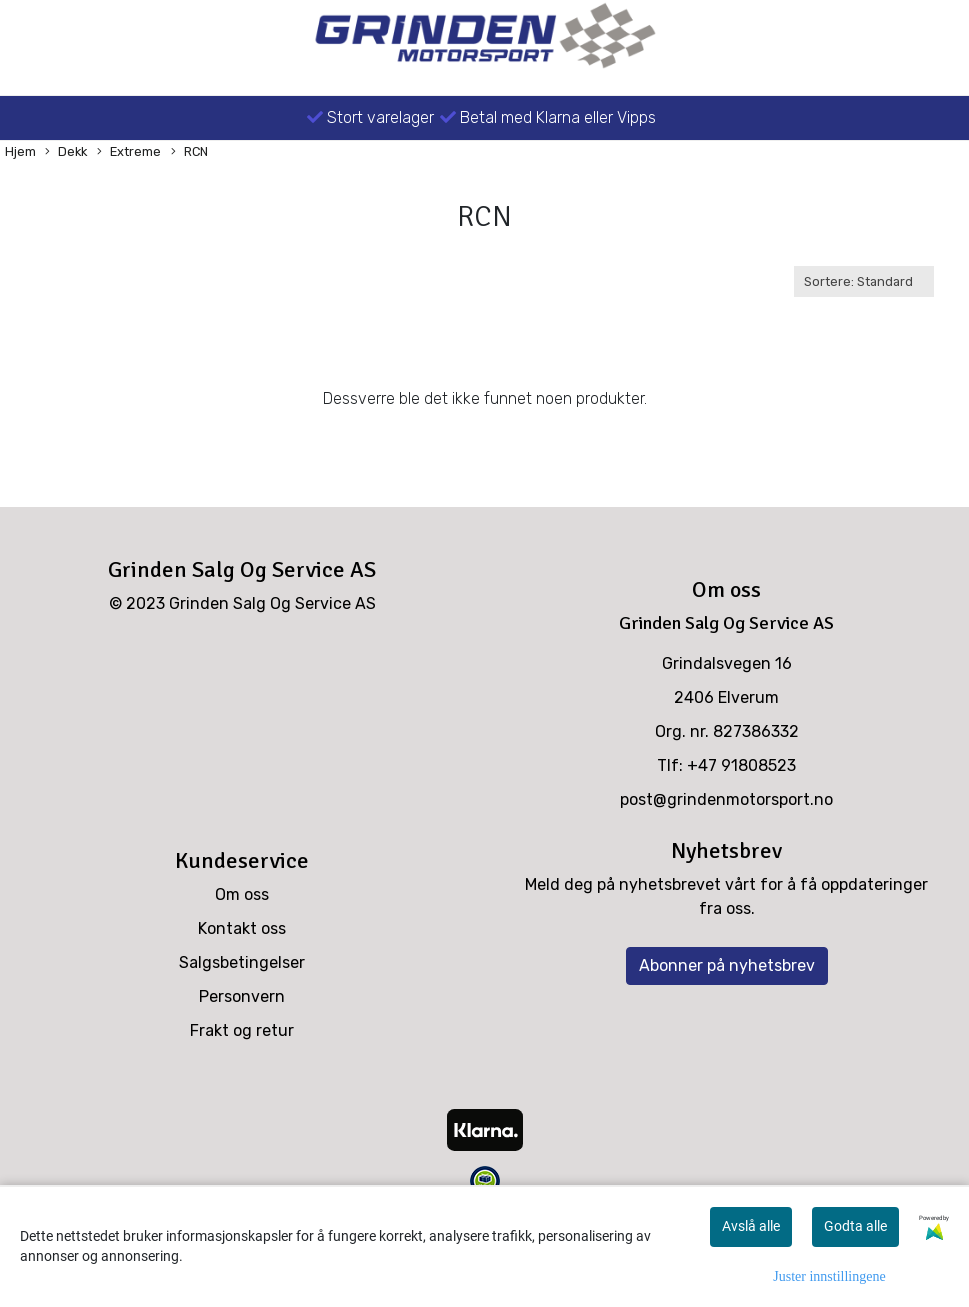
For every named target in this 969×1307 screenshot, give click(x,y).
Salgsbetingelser (242, 962)
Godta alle (855, 1226)
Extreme (129, 152)
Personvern (242, 996)
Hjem (20, 151)
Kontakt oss (242, 928)
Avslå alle (751, 1226)
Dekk (66, 152)
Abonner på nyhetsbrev (727, 965)
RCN (189, 152)
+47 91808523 (741, 765)
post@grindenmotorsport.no (726, 799)
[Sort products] (864, 281)
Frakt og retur (242, 1030)
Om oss (242, 894)
